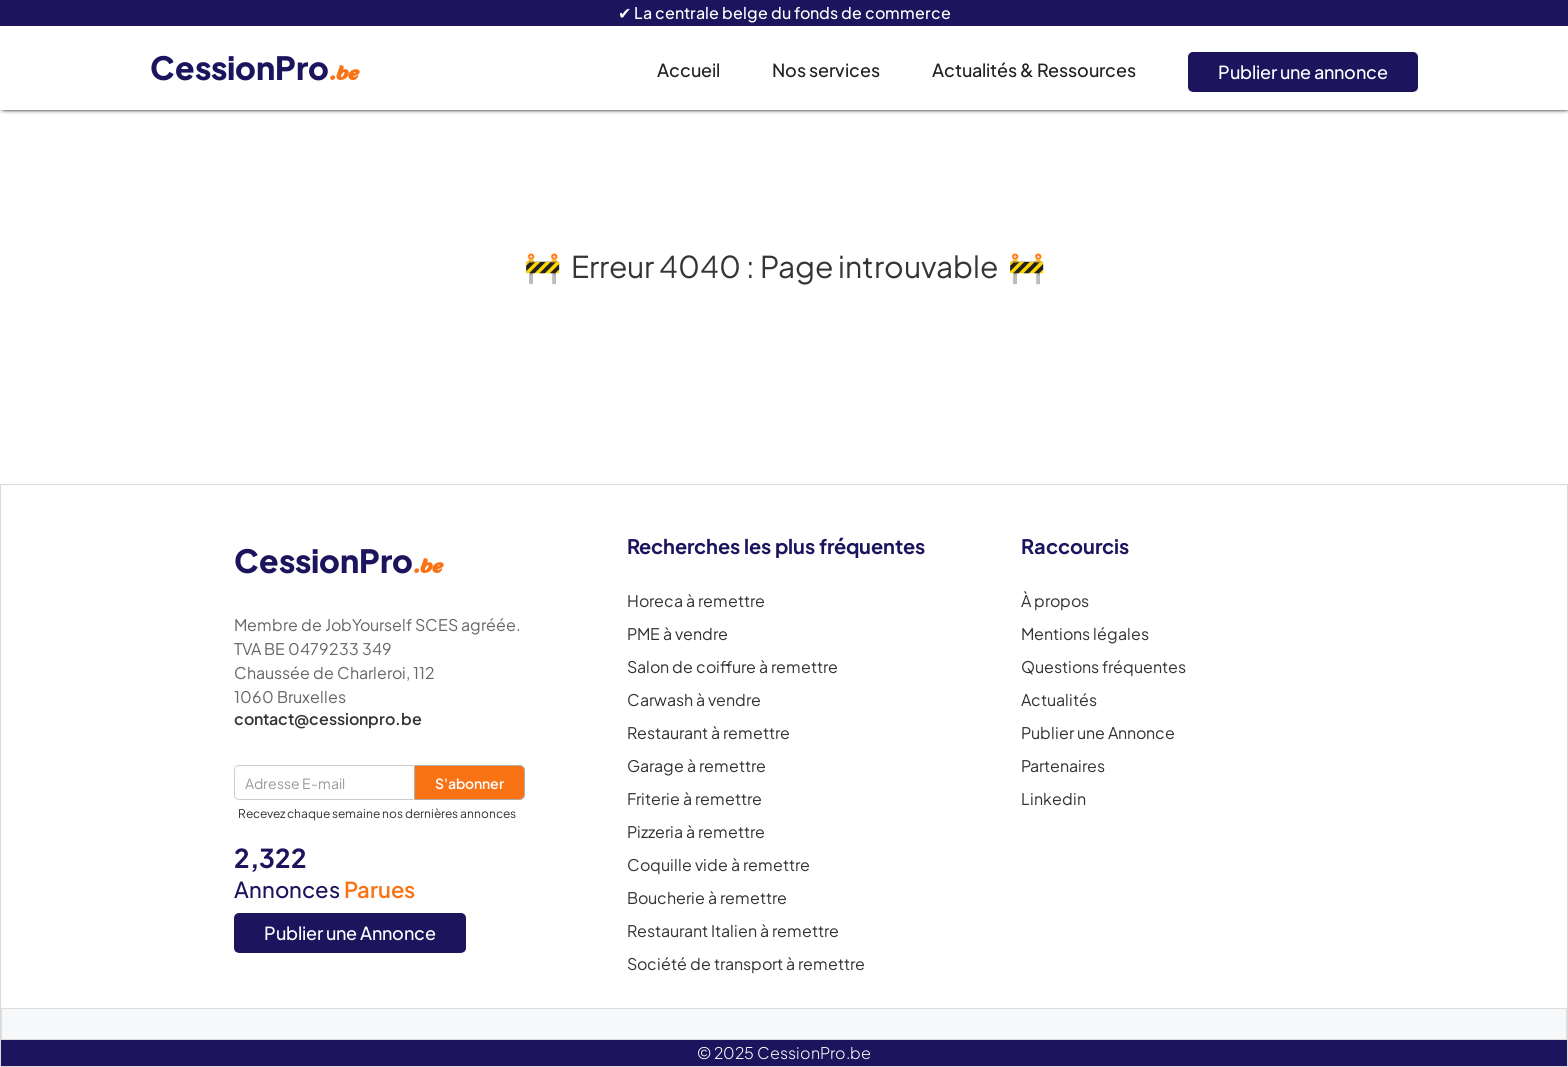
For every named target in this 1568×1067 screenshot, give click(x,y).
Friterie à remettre (694, 799)
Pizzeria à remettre (696, 832)
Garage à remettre (696, 766)
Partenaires (1063, 766)
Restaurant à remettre (708, 733)
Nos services (826, 69)
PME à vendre (677, 634)
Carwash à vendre (694, 700)
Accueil (688, 69)
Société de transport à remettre (746, 964)
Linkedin (1053, 799)
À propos (1055, 601)
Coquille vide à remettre (718, 865)
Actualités (1059, 700)
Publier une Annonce (350, 932)
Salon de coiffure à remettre (732, 667)
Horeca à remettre (696, 601)
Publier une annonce (1303, 71)
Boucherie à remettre (707, 898)
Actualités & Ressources (1034, 69)
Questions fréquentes (1103, 667)
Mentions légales (1085, 634)
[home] (269, 68)
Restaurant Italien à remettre (733, 931)
